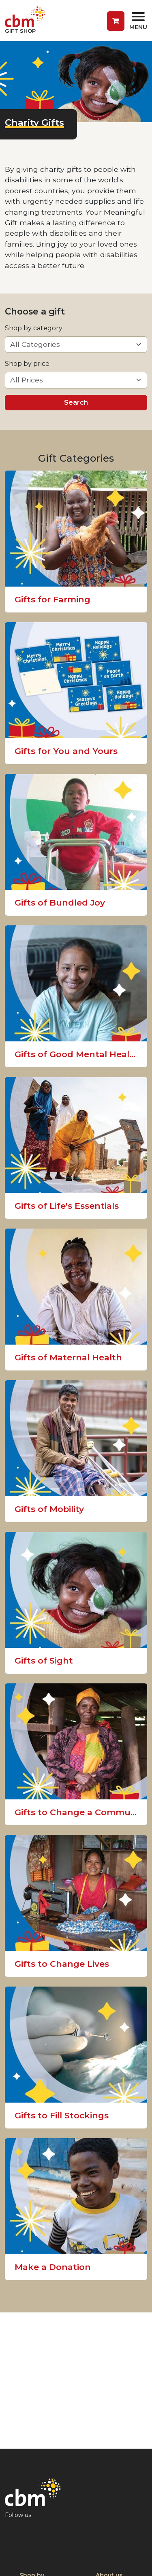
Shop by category (33, 328)
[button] (115, 21)
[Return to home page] (25, 20)
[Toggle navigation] (138, 21)
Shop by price (27, 363)
